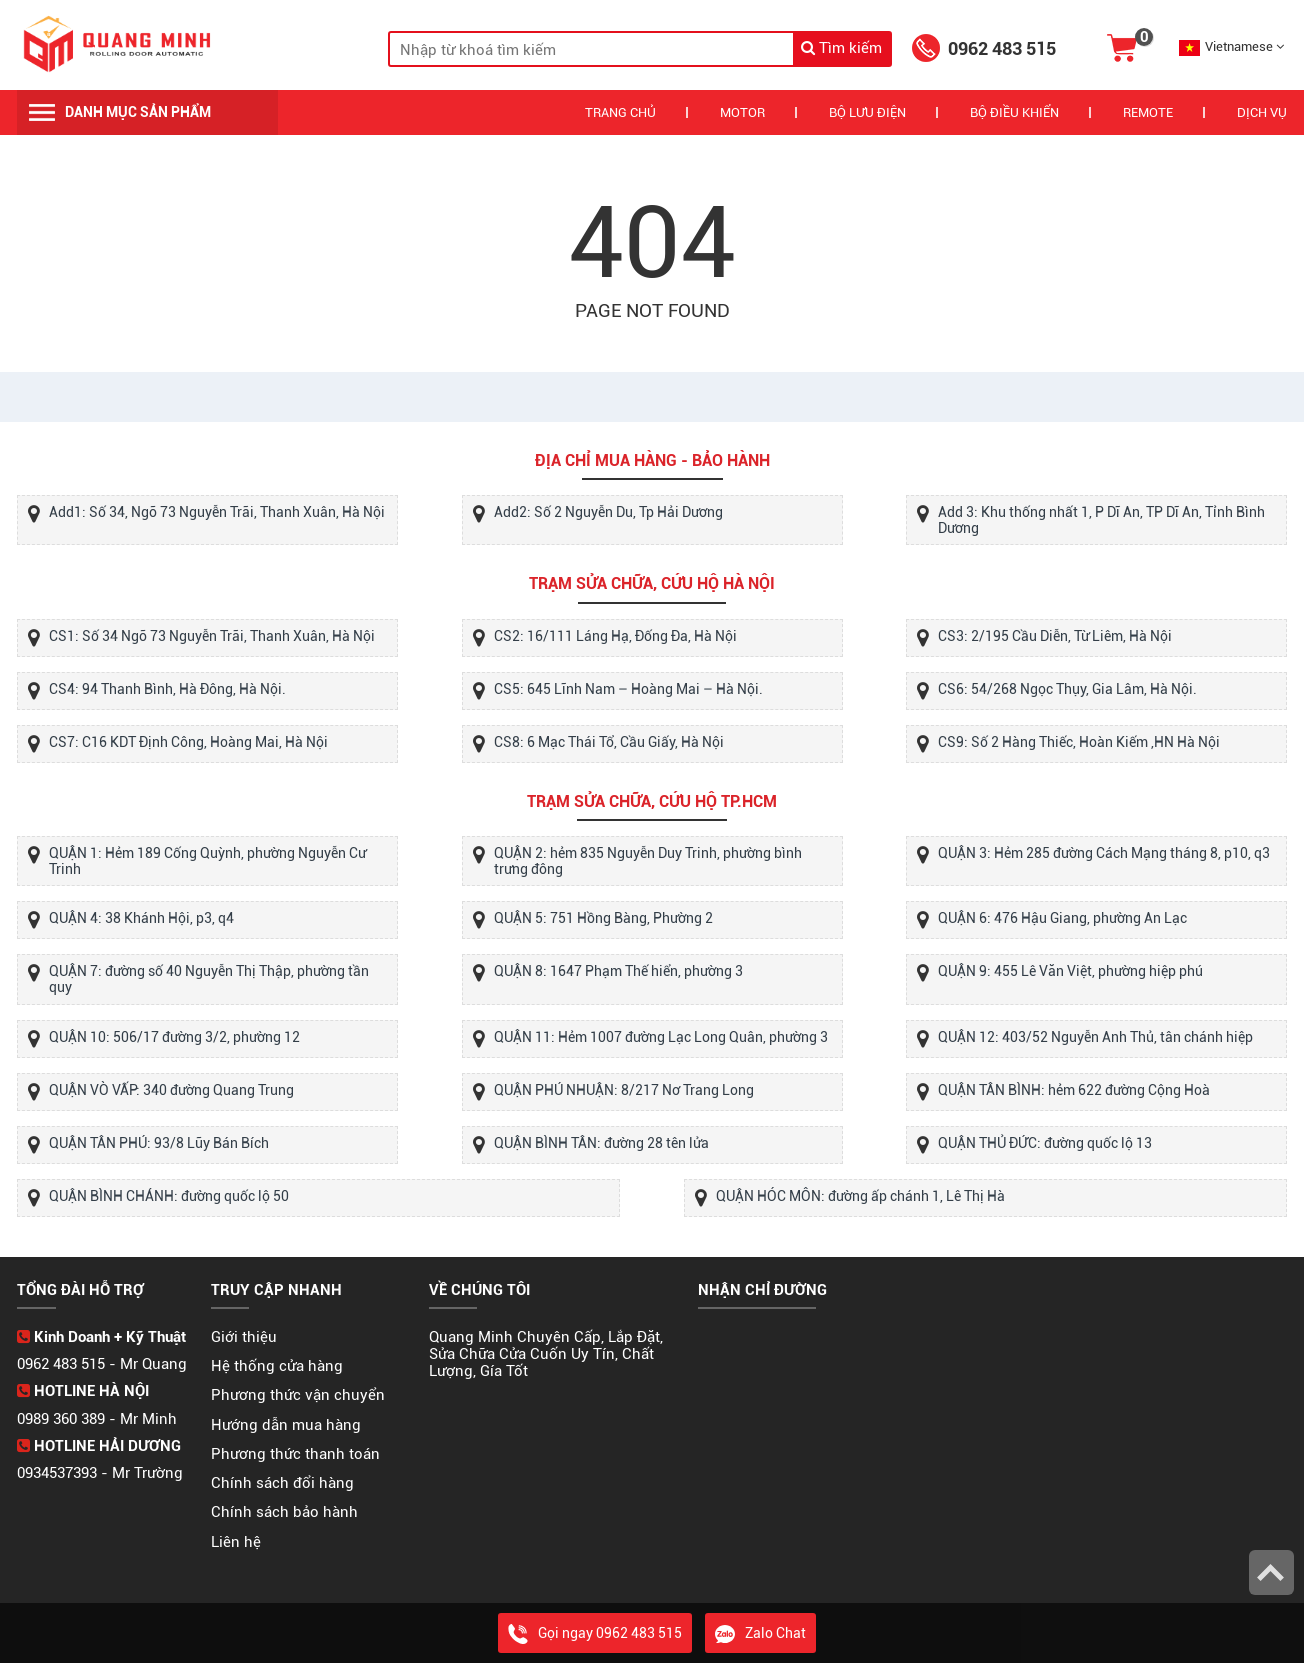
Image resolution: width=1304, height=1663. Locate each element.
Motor (742, 112)
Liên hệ (236, 1542)
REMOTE (1148, 112)
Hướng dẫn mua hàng (286, 1425)
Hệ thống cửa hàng (277, 1366)
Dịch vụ (1262, 112)
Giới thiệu (244, 1337)
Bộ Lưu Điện (867, 112)
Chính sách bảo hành (284, 1512)
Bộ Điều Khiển (1014, 112)
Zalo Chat (760, 1633)
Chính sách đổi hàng (282, 1483)
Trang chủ (620, 112)
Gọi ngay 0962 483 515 (595, 1633)
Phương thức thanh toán (295, 1454)
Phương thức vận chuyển (298, 1395)
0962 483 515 (1002, 48)
